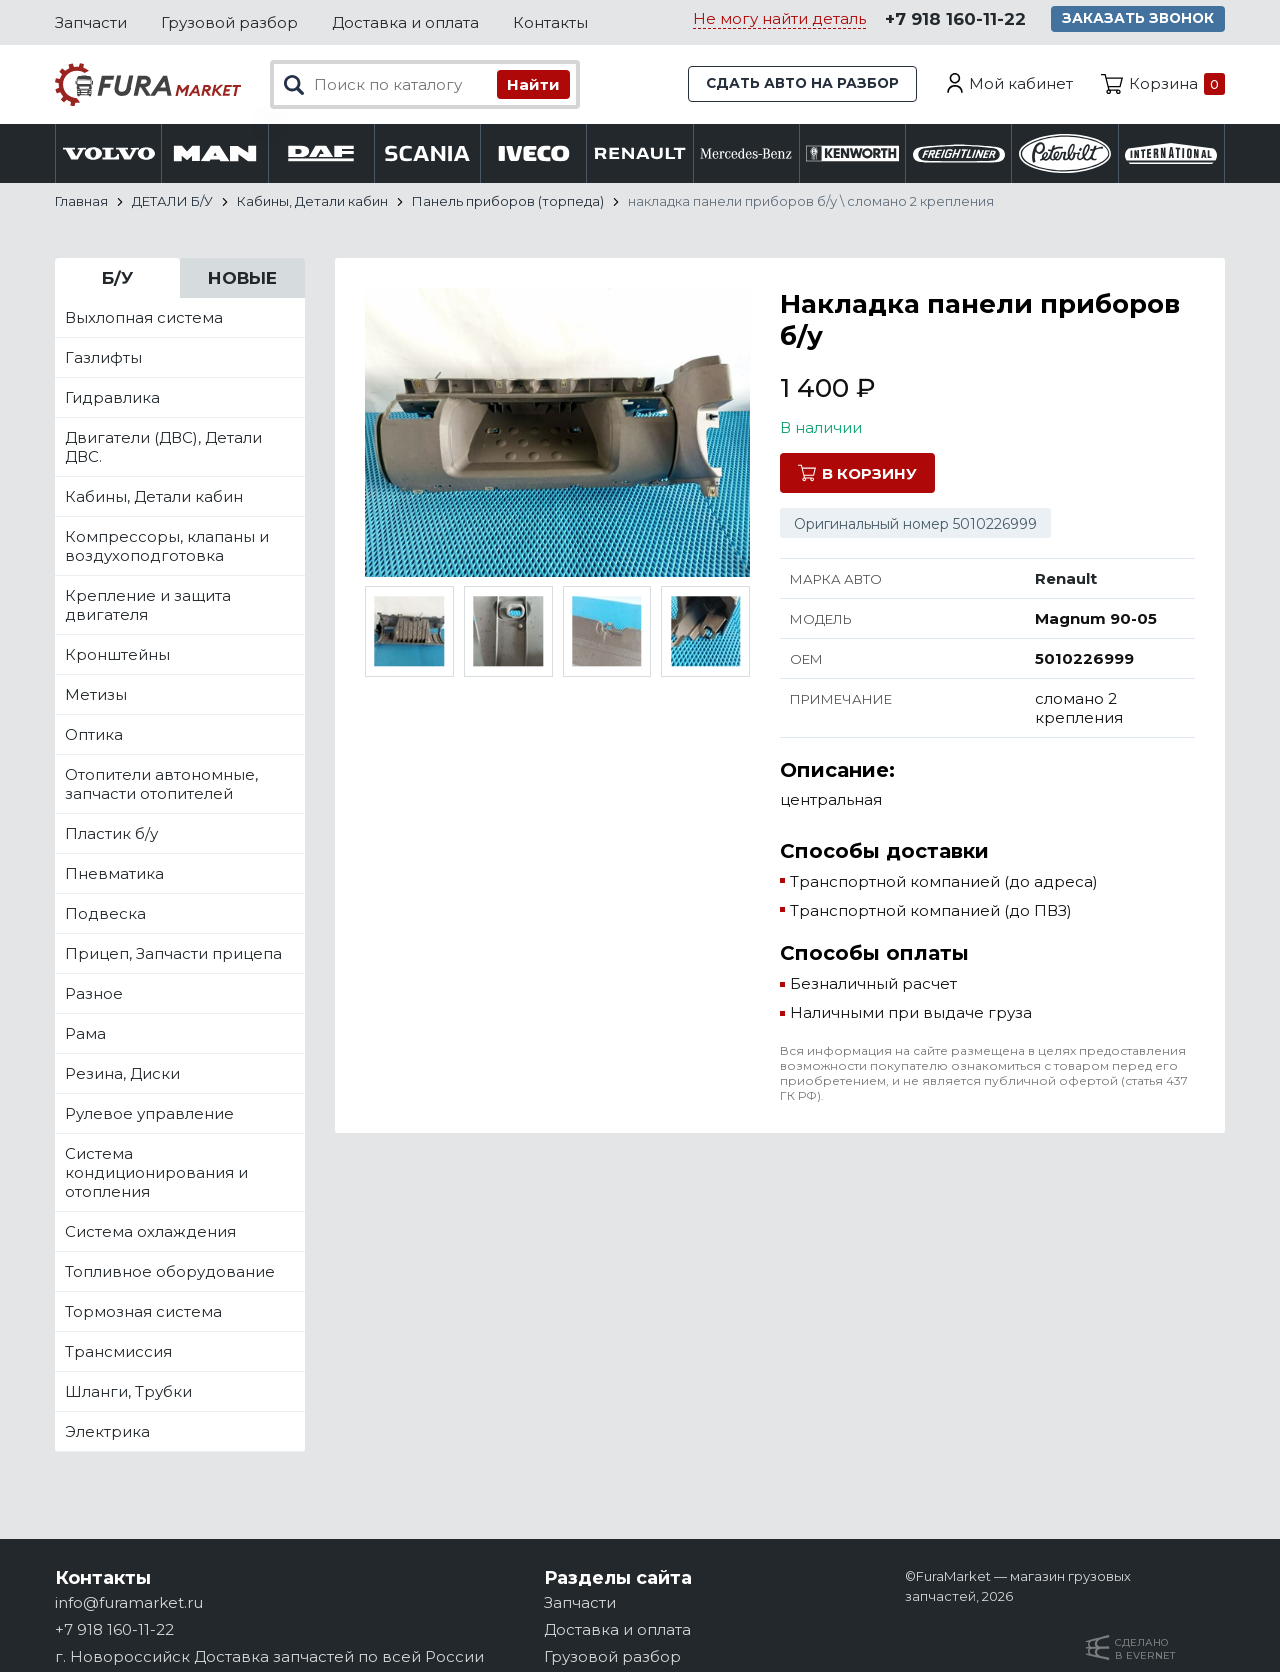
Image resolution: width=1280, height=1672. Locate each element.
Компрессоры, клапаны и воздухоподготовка (167, 546)
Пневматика (114, 873)
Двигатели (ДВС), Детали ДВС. (163, 447)
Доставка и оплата (405, 22)
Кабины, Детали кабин (154, 496)
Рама (85, 1033)
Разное (94, 993)
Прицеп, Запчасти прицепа (173, 953)
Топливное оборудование (170, 1271)
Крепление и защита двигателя (148, 605)
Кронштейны (117, 654)
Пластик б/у (111, 833)
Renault (1066, 578)
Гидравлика (112, 397)
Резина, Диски (122, 1073)
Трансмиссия (118, 1351)
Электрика (107, 1431)
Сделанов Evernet (1145, 1649)
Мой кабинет (1021, 84)
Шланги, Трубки (128, 1391)
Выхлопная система (144, 317)
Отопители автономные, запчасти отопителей (161, 784)
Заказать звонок (1141, 20)
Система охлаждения (150, 1231)
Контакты (550, 22)
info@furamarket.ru (129, 1602)
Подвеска (105, 913)
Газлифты (103, 357)
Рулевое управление (149, 1113)
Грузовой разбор (229, 22)
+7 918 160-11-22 (952, 21)
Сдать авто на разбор (795, 84)
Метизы (96, 694)
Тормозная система (143, 1311)
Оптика (94, 734)
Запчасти (91, 22)
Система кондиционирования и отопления (156, 1172)
